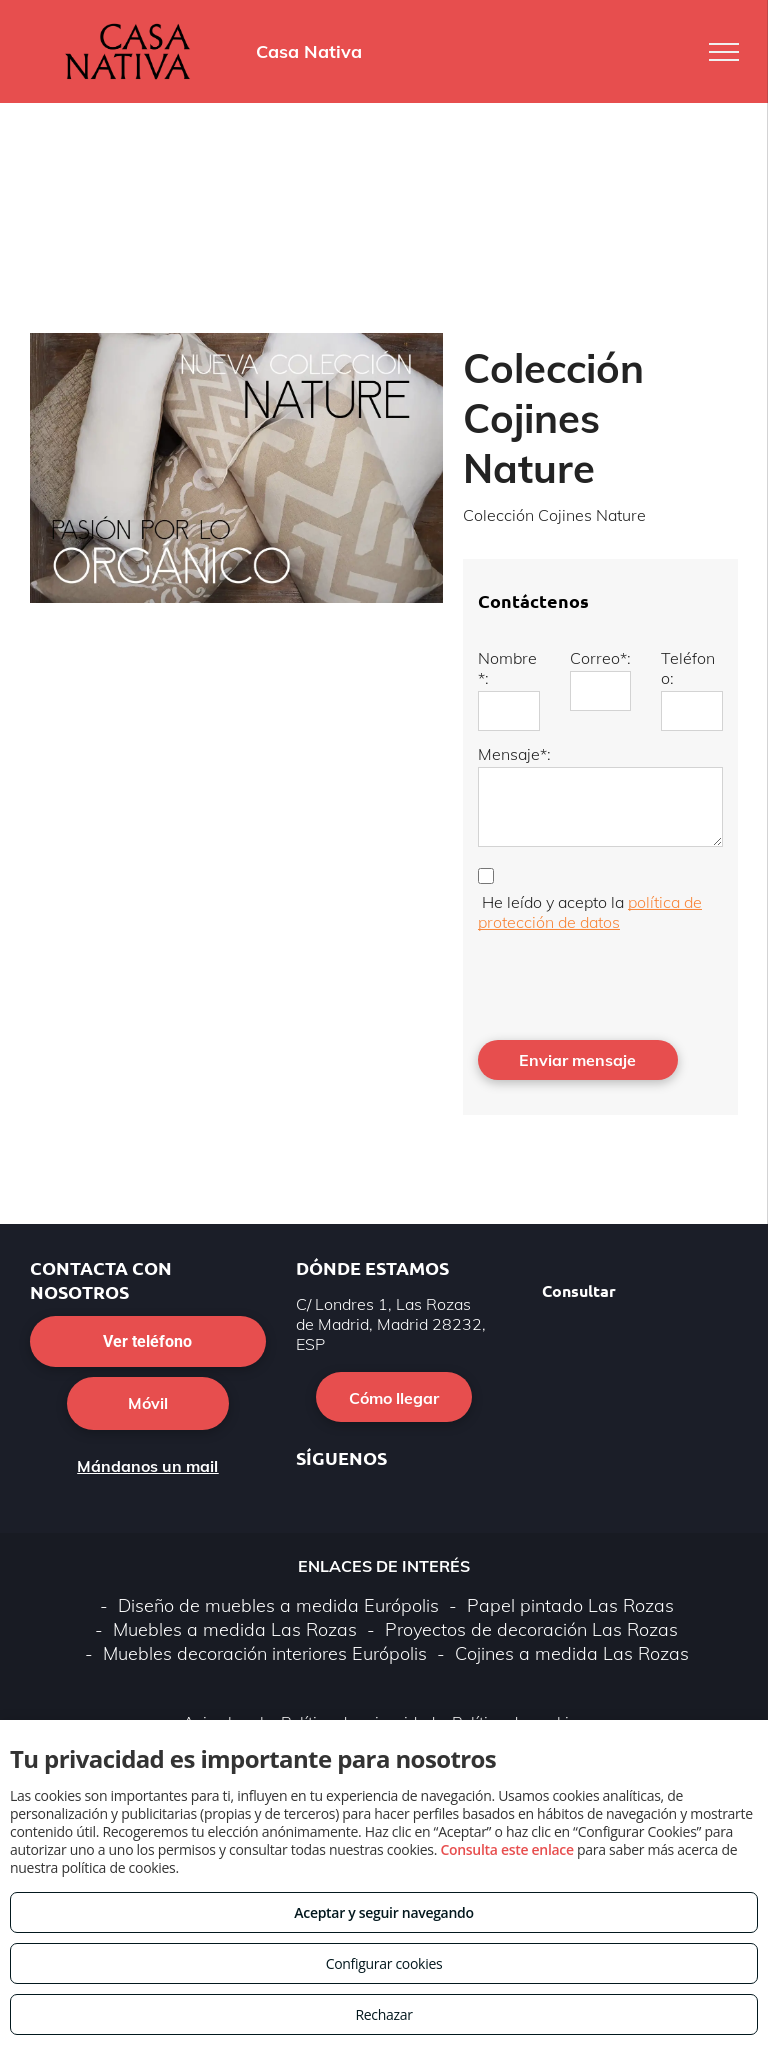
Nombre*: (507, 668)
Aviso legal (223, 1634)
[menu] (724, 52)
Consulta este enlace (506, 1849)
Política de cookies (519, 1634)
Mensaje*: (514, 754)
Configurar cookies (384, 1963)
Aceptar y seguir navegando (383, 1912)
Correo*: (600, 658)
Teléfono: (688, 668)
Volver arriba (384, 1695)
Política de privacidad (358, 1634)
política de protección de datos (590, 912)
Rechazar (383, 2014)
